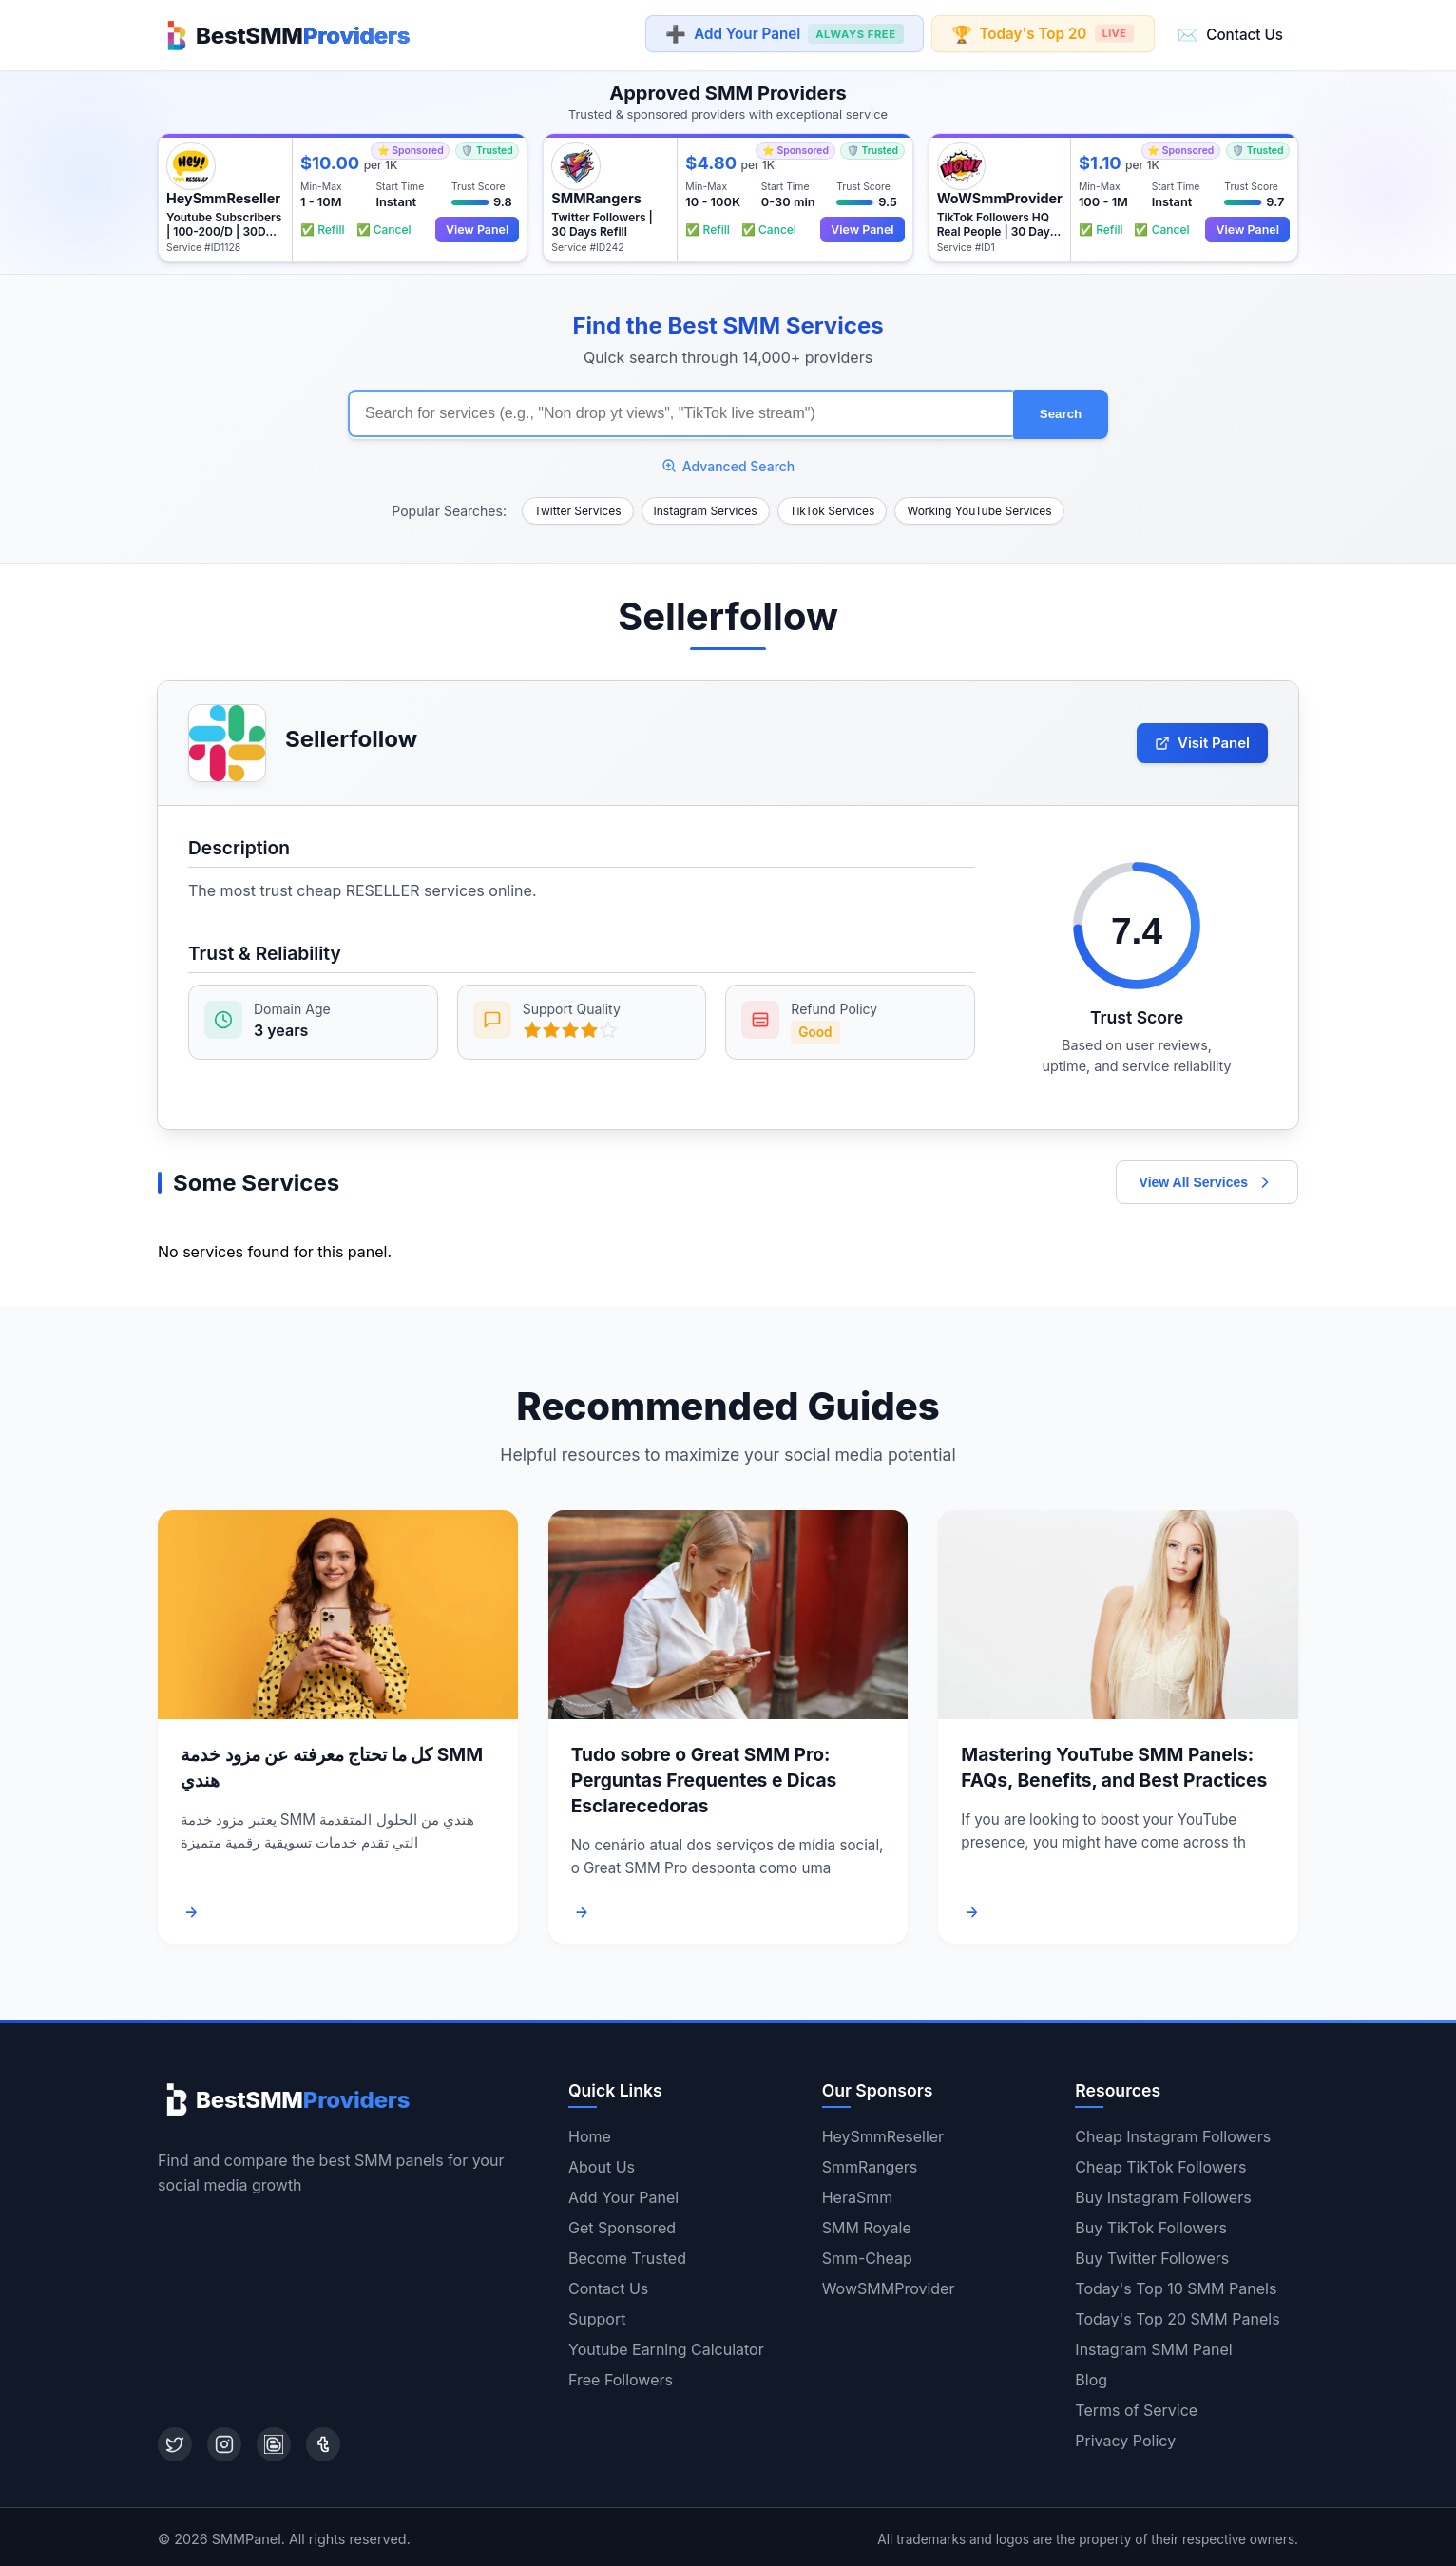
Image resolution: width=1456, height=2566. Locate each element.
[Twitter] (175, 2440)
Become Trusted (627, 2254)
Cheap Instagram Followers (1173, 2132)
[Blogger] (274, 2440)
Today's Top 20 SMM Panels (1177, 2315)
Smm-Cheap (867, 2254)
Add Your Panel (784, 35)
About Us (601, 2163)
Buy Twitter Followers (1152, 2254)
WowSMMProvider (888, 2284)
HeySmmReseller (883, 2132)
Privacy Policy (1125, 2436)
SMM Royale (866, 2223)
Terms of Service (1136, 2406)
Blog (1091, 2375)
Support (596, 2315)
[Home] (284, 34)
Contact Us (1230, 34)
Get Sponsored (622, 2223)
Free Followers (620, 2375)
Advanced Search (728, 461)
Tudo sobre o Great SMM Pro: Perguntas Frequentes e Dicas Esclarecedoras (704, 1776)
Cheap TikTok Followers (1160, 2163)
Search (1061, 411)
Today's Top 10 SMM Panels (1175, 2284)
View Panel (475, 227)
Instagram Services (705, 506)
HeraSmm (857, 2193)
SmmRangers (870, 2163)
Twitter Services (578, 506)
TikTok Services (832, 506)
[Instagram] (224, 2440)
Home (589, 2132)
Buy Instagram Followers (1163, 2193)
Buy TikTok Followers (1151, 2223)
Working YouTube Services (979, 506)
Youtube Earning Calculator (666, 2345)
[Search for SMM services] (680, 410)
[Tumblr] (323, 2440)
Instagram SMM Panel (1153, 2345)
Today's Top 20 (1042, 34)
